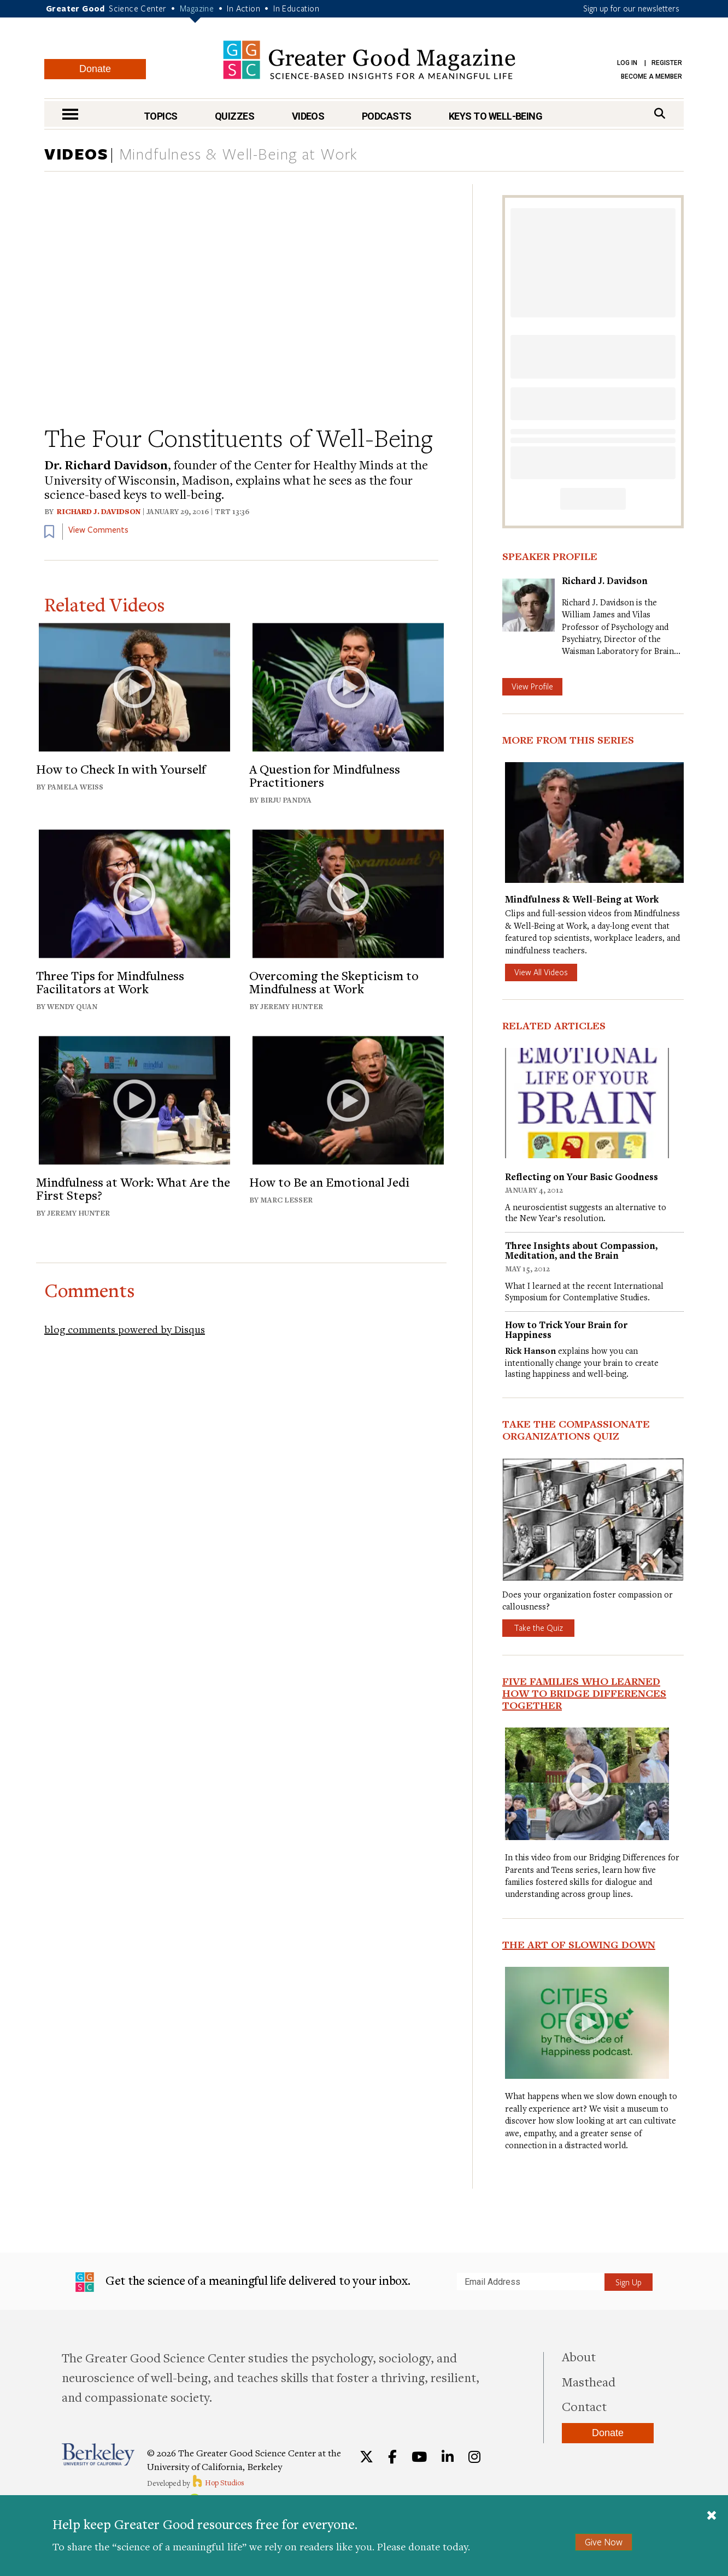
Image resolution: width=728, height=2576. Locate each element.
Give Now (604, 2542)
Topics (161, 116)
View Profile (532, 686)
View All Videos (541, 971)
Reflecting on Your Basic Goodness (581, 1176)
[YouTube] (419, 2457)
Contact (584, 2406)
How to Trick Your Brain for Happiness (566, 1329)
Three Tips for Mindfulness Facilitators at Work (110, 982)
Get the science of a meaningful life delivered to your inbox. (242, 2282)
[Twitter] (366, 2457)
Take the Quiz (538, 1627)
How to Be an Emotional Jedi (329, 1182)
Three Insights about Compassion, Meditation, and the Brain (581, 1250)
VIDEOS (76, 153)
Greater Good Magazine (369, 59)
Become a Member (651, 76)
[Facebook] (392, 2457)
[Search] (659, 113)
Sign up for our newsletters (631, 8)
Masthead (588, 2381)
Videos (308, 116)
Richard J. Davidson (98, 511)
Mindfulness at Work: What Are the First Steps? (133, 1188)
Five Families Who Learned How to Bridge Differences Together (584, 1693)
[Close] (711, 2516)
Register (666, 63)
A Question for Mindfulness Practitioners (324, 775)
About (579, 2356)
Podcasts (387, 116)
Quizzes (234, 116)
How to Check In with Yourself (121, 769)
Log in (627, 63)
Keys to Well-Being (495, 116)
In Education (296, 8)
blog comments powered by (124, 1329)
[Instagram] (474, 2457)
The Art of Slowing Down (578, 1944)
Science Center (138, 8)
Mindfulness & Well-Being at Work (238, 154)
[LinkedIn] (448, 2457)
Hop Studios (217, 2482)
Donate (95, 68)
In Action (243, 8)
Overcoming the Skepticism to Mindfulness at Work (334, 982)
